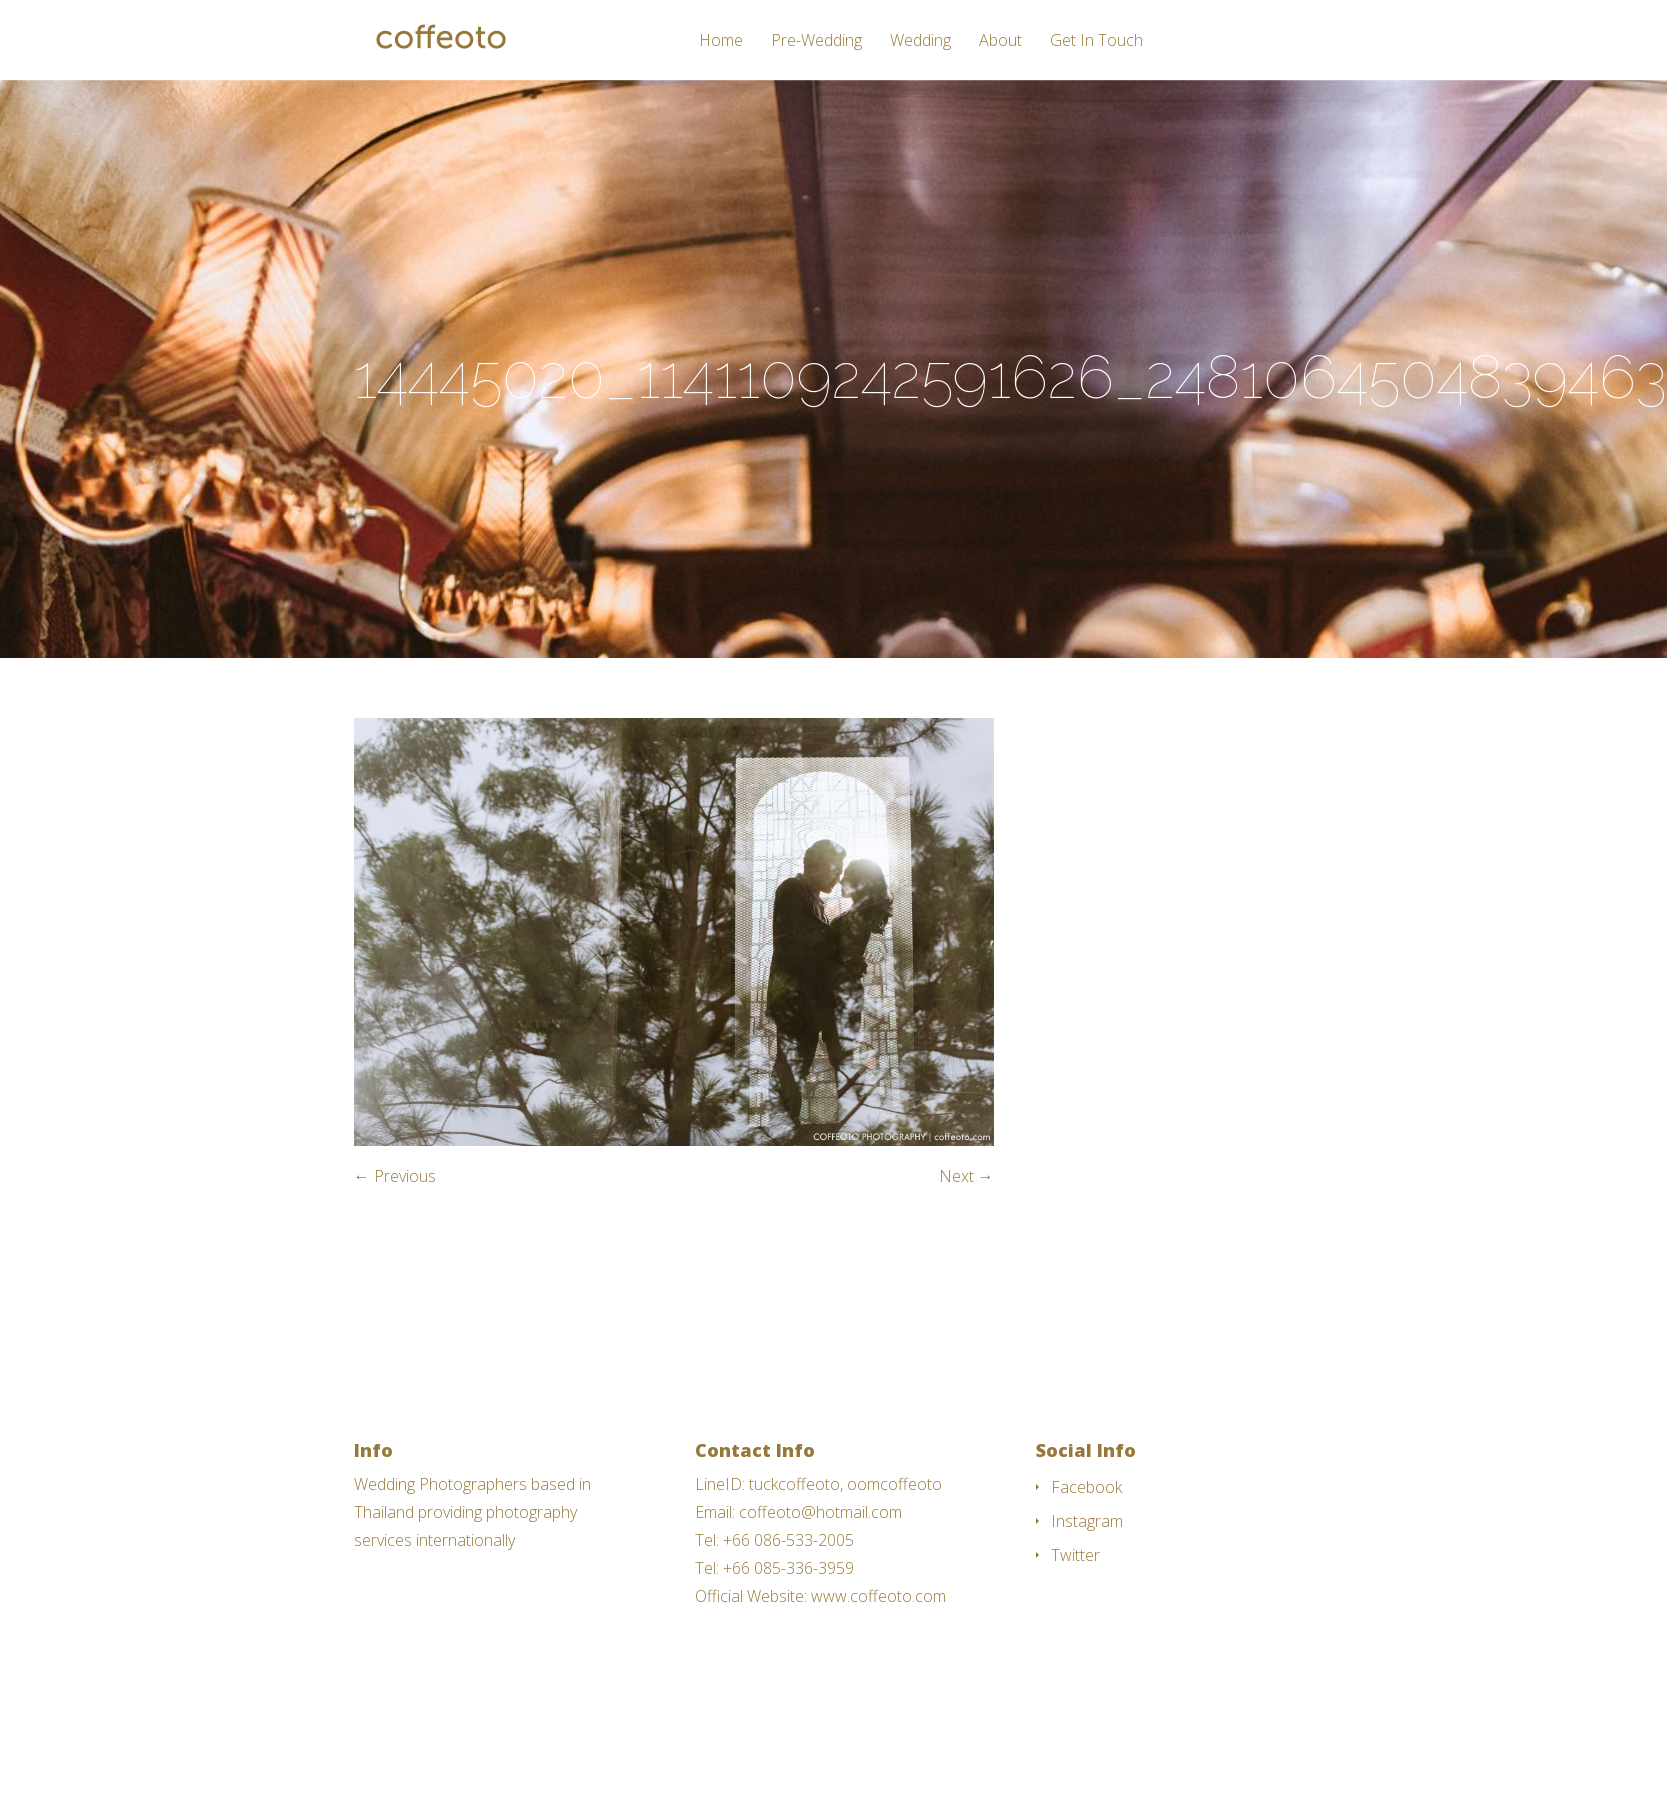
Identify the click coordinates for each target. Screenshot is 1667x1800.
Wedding (920, 41)
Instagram (1087, 1521)
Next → (966, 1176)
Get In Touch (1096, 41)
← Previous (395, 1176)
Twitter (1075, 1555)
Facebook (1086, 1487)
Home (721, 41)
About (1000, 41)
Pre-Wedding (816, 41)
